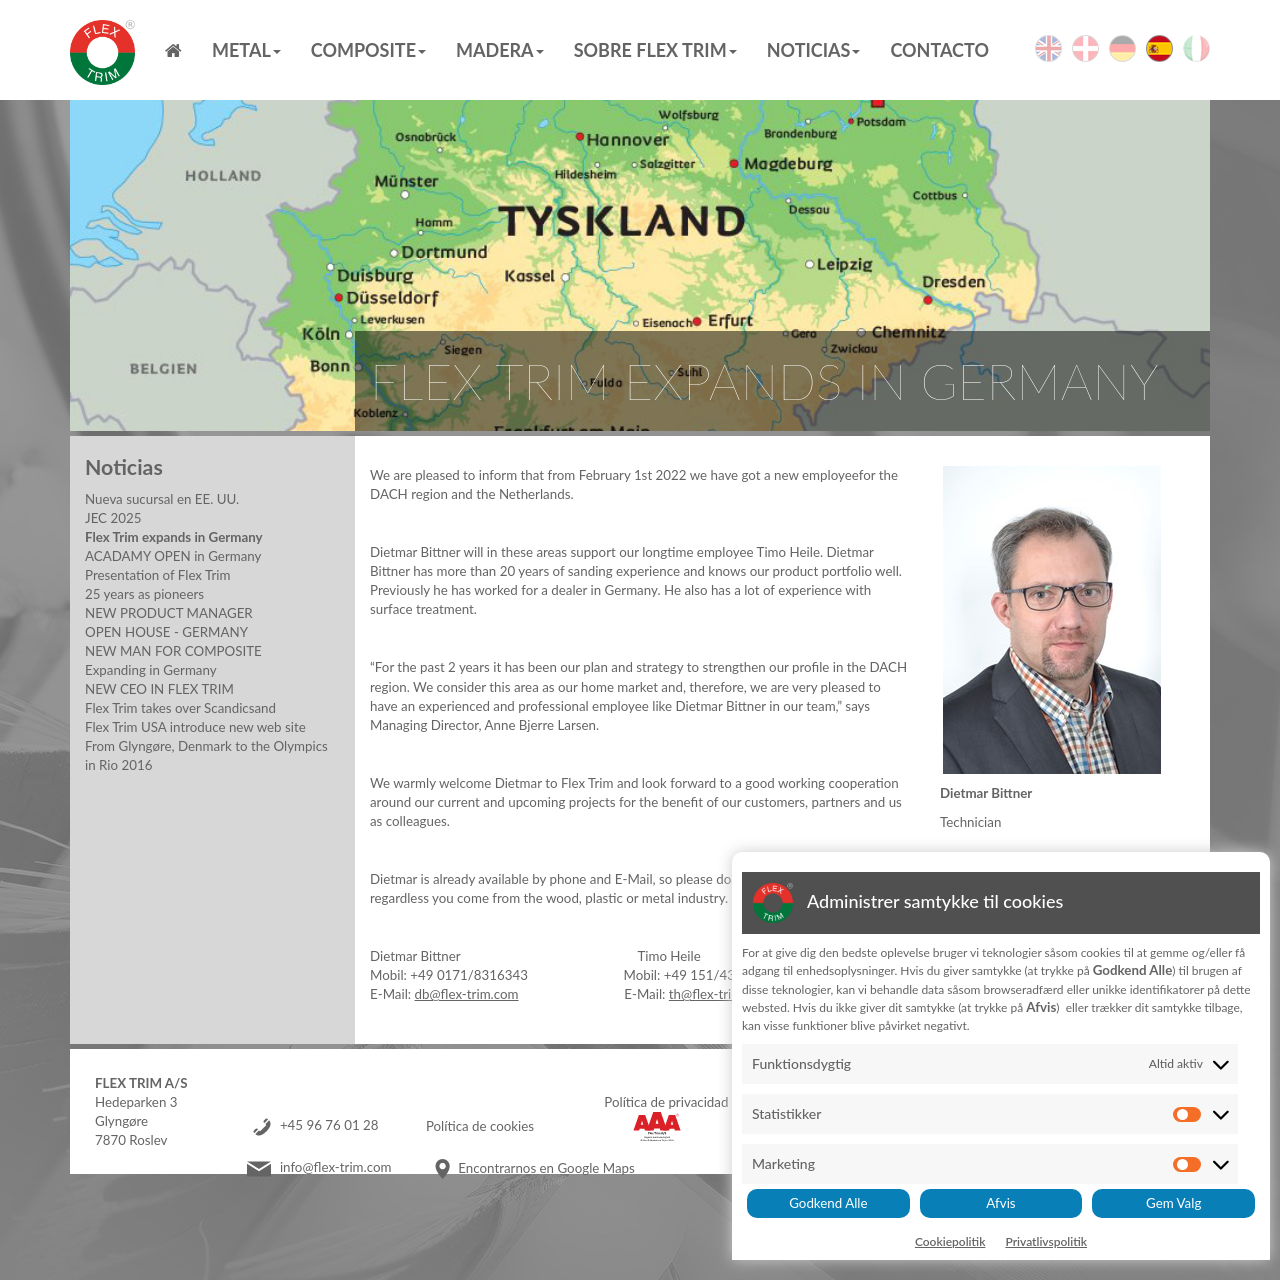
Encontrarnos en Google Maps (546, 1168)
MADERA (500, 50)
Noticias (814, 50)
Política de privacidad (666, 1102)
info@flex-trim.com (336, 1168)
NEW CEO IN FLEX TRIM (159, 689)
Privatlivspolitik (1046, 1241)
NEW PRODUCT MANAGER (169, 613)
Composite (368, 50)
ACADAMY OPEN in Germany (173, 556)
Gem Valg (1173, 1203)
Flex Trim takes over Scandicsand (180, 708)
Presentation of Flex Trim (157, 575)
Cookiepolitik (950, 1241)
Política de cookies (480, 1126)
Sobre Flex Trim (655, 50)
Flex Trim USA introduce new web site (195, 727)
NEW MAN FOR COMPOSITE (173, 651)
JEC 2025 (113, 518)
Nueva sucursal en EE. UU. (162, 499)
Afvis (1000, 1203)
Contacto (939, 50)
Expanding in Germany (151, 670)
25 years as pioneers (144, 594)
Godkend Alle (828, 1203)
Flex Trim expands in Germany (174, 537)
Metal (246, 50)
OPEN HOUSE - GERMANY (166, 632)
